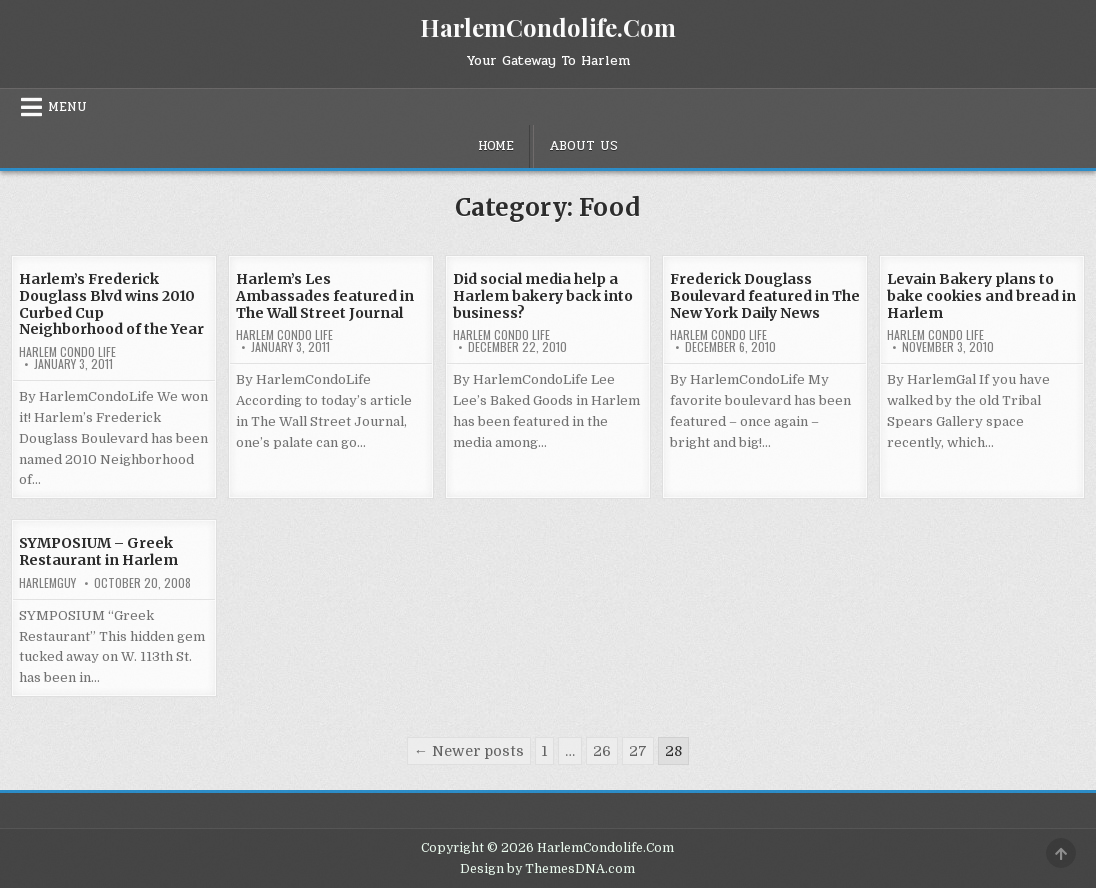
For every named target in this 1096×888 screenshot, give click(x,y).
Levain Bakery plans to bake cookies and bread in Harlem (981, 296)
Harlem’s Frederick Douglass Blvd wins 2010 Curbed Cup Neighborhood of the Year (111, 304)
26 (602, 751)
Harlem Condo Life (67, 352)
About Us (583, 146)
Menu (67, 107)
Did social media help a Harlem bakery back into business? (543, 296)
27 (638, 751)
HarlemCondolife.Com (548, 27)
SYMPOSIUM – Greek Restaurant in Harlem (98, 551)
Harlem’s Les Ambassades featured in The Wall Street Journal (325, 296)
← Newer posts (469, 751)
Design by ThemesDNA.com (547, 869)
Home (496, 146)
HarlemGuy (47, 583)
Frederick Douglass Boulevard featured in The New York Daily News (765, 296)
